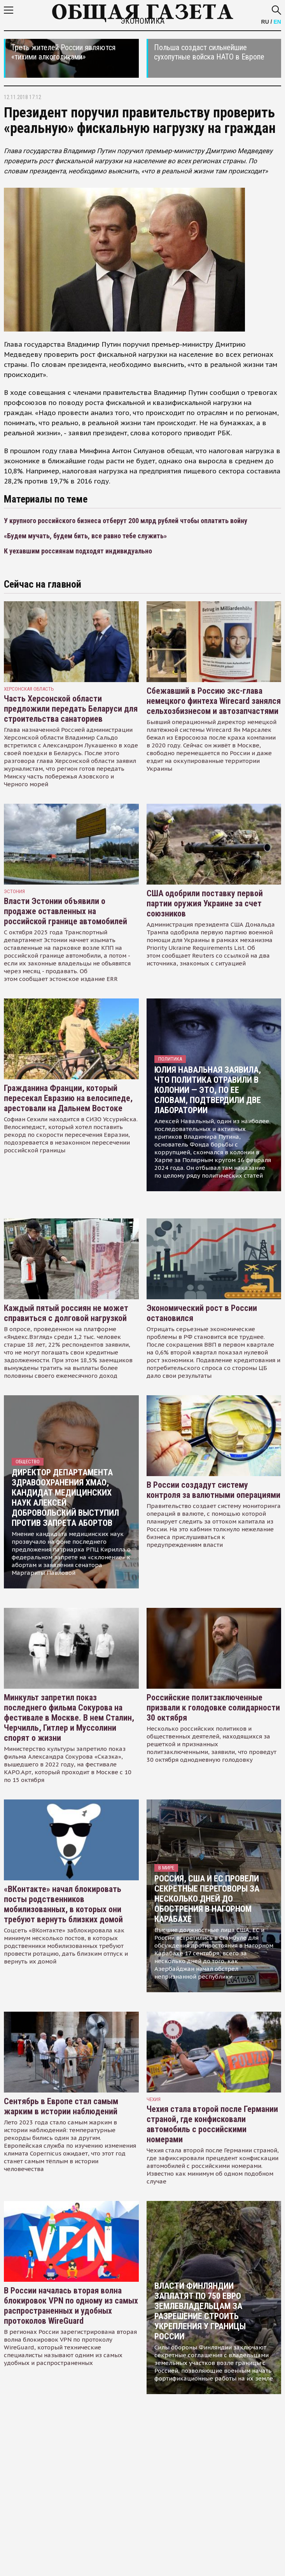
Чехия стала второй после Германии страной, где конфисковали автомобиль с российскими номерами (212, 2124)
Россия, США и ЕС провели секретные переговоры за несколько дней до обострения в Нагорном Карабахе (206, 1899)
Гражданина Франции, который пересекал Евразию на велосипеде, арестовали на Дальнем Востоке (68, 1098)
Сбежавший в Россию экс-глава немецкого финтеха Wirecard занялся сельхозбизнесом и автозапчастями (214, 701)
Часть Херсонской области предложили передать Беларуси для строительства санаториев (71, 709)
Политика (170, 1059)
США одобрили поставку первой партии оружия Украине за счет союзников (205, 903)
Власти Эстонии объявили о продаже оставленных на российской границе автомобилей (65, 911)
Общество (28, 1461)
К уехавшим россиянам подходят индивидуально (78, 551)
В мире (166, 1868)
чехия (154, 2099)
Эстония (14, 891)
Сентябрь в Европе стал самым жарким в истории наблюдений (61, 2106)
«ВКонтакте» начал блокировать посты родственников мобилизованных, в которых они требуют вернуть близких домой (63, 1904)
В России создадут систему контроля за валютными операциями (213, 1490)
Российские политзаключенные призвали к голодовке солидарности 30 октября (213, 1708)
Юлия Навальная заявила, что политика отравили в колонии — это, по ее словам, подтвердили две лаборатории (207, 1090)
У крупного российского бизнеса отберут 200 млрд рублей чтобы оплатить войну (125, 521)
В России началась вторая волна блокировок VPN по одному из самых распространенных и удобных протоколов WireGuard (71, 2306)
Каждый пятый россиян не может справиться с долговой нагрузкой (66, 1313)
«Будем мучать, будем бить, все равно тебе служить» (85, 536)
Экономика (142, 21)
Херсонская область (29, 689)
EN (277, 22)
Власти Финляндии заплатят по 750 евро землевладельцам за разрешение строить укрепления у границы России (200, 2311)
